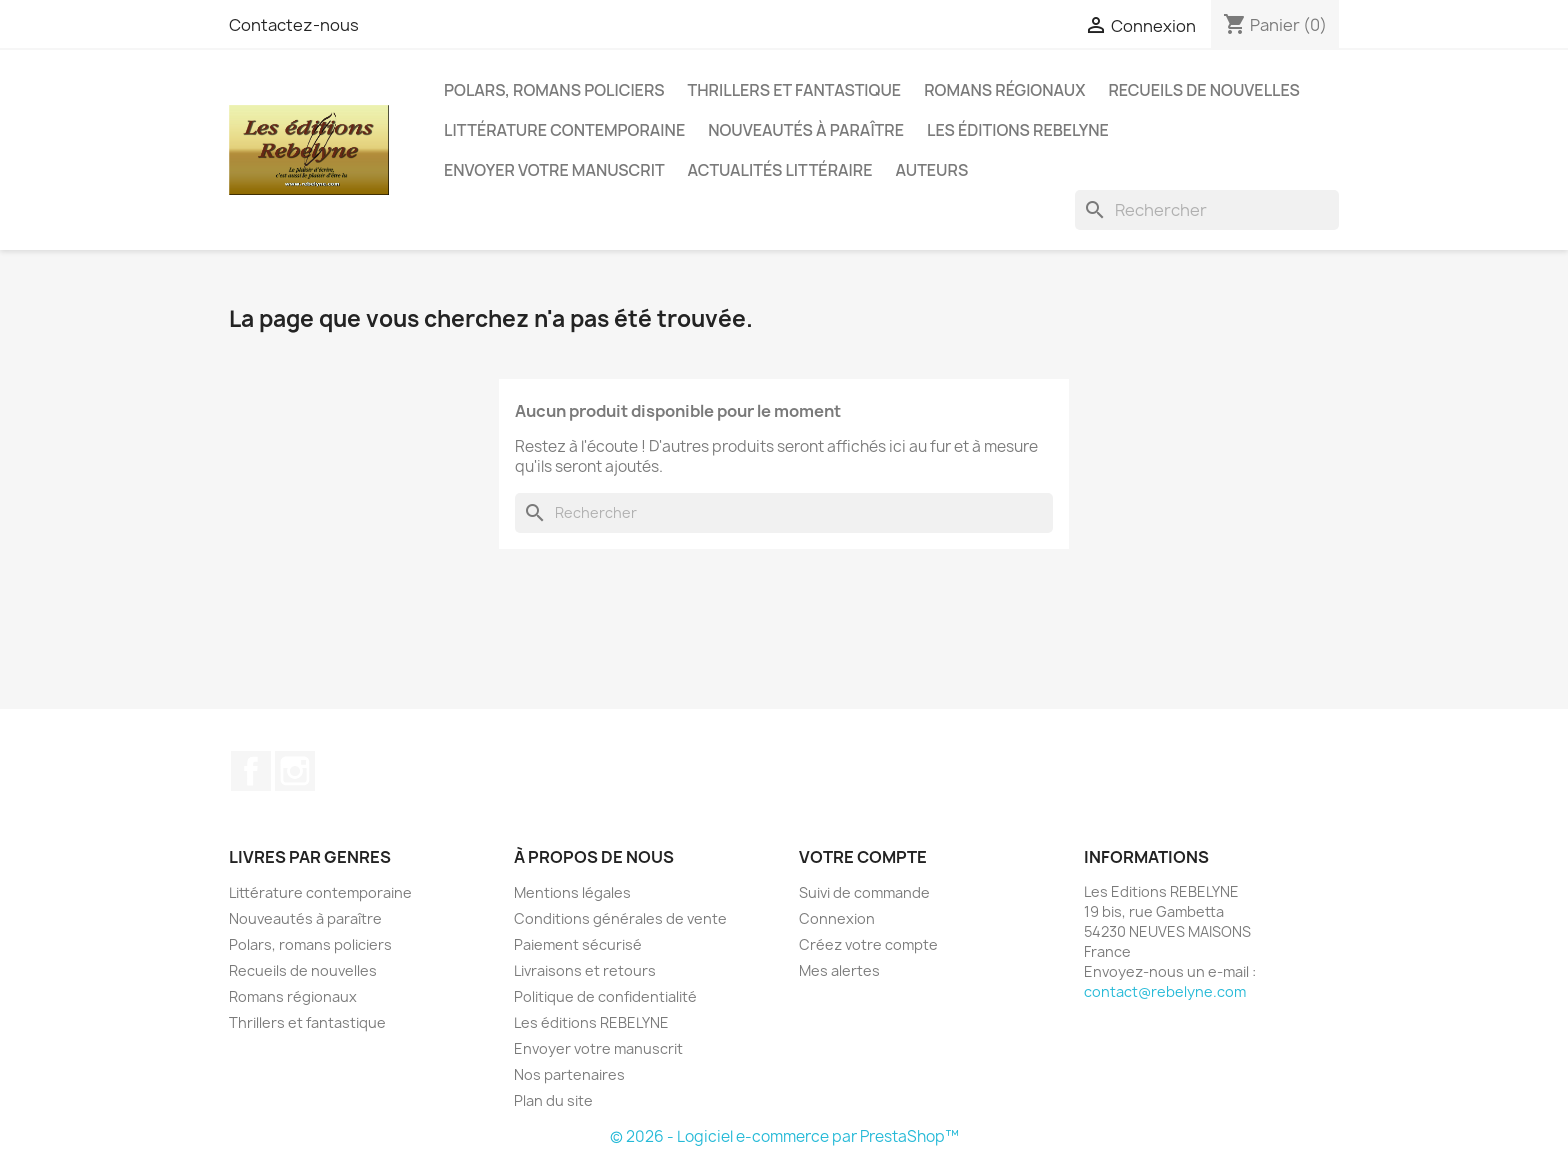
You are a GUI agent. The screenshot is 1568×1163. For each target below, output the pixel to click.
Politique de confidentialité (605, 996)
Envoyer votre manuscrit (554, 170)
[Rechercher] (1207, 210)
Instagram (295, 771)
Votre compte (863, 857)
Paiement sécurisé (578, 944)
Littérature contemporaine (564, 130)
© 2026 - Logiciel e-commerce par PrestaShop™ (784, 1136)
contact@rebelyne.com (1165, 991)
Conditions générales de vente (620, 918)
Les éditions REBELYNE (1018, 130)
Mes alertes (839, 970)
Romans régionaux (1004, 90)
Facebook (251, 771)
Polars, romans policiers (554, 90)
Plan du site (553, 1100)
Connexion (837, 918)
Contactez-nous (294, 25)
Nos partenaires (569, 1074)
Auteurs (932, 170)
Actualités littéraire (780, 170)
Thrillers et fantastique (795, 90)
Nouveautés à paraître (806, 130)
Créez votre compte (868, 944)
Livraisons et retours (585, 970)
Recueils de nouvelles (1203, 90)
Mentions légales (572, 892)
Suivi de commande (864, 892)
